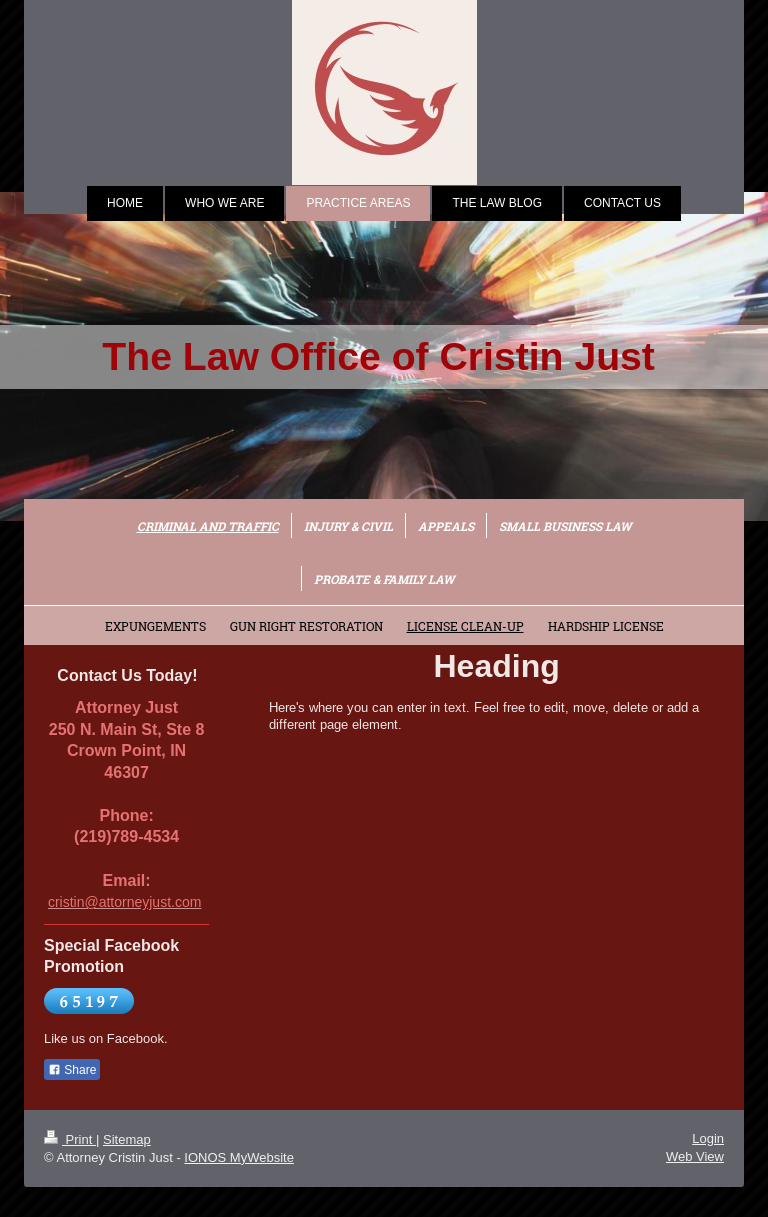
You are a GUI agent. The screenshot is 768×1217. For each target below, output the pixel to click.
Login (708, 1138)
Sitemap (127, 1139)
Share (72, 1070)
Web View (695, 1156)
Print (70, 1139)
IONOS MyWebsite (239, 1157)
